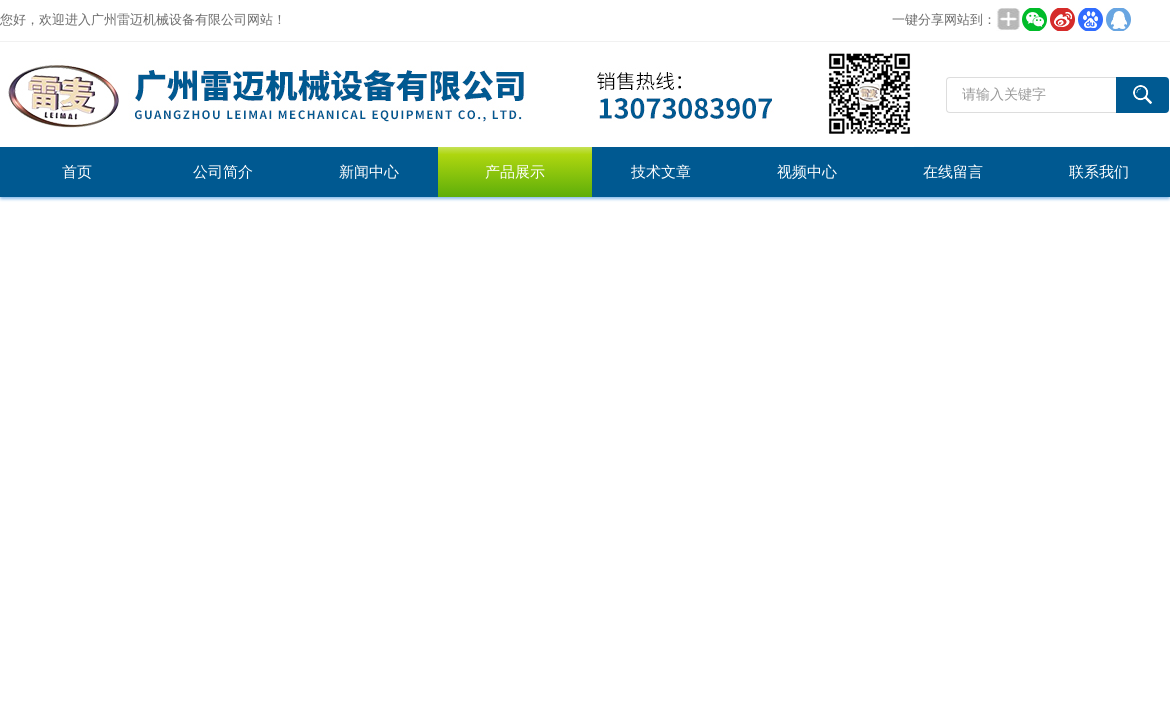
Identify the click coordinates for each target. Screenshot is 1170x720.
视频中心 (807, 172)
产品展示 (515, 172)
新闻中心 (369, 172)
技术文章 (661, 172)
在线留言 (953, 172)
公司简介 (223, 172)
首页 (77, 172)
